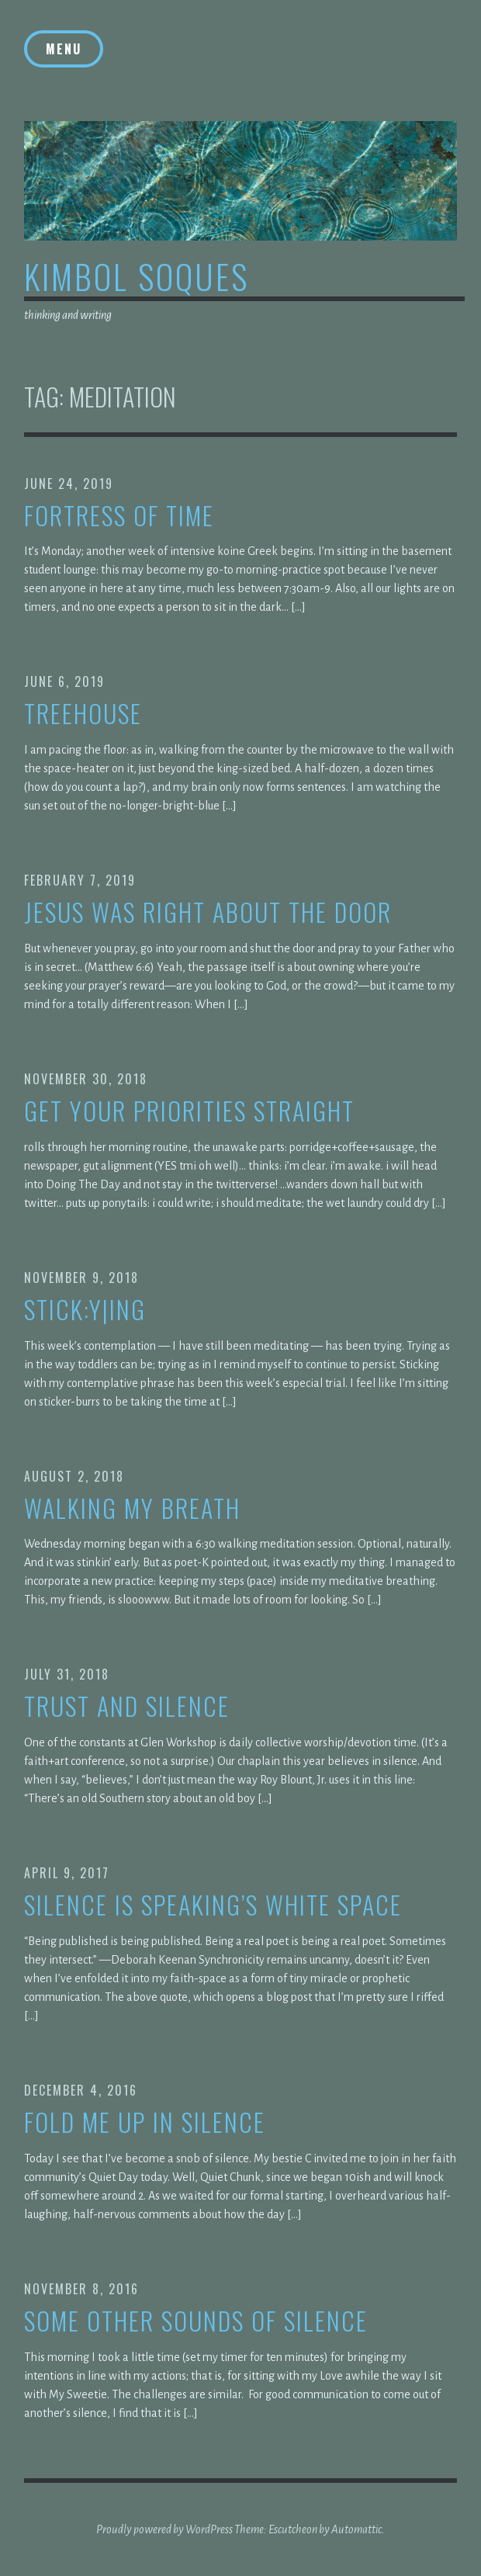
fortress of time (119, 515)
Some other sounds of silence (196, 2321)
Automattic (356, 2529)
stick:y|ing (85, 1309)
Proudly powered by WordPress (164, 2529)
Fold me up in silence (144, 2122)
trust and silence (127, 1706)
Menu (63, 49)
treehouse (83, 713)
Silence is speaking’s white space (213, 1905)
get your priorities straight (189, 1111)
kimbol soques (136, 275)
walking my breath (132, 1508)
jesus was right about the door (208, 912)
